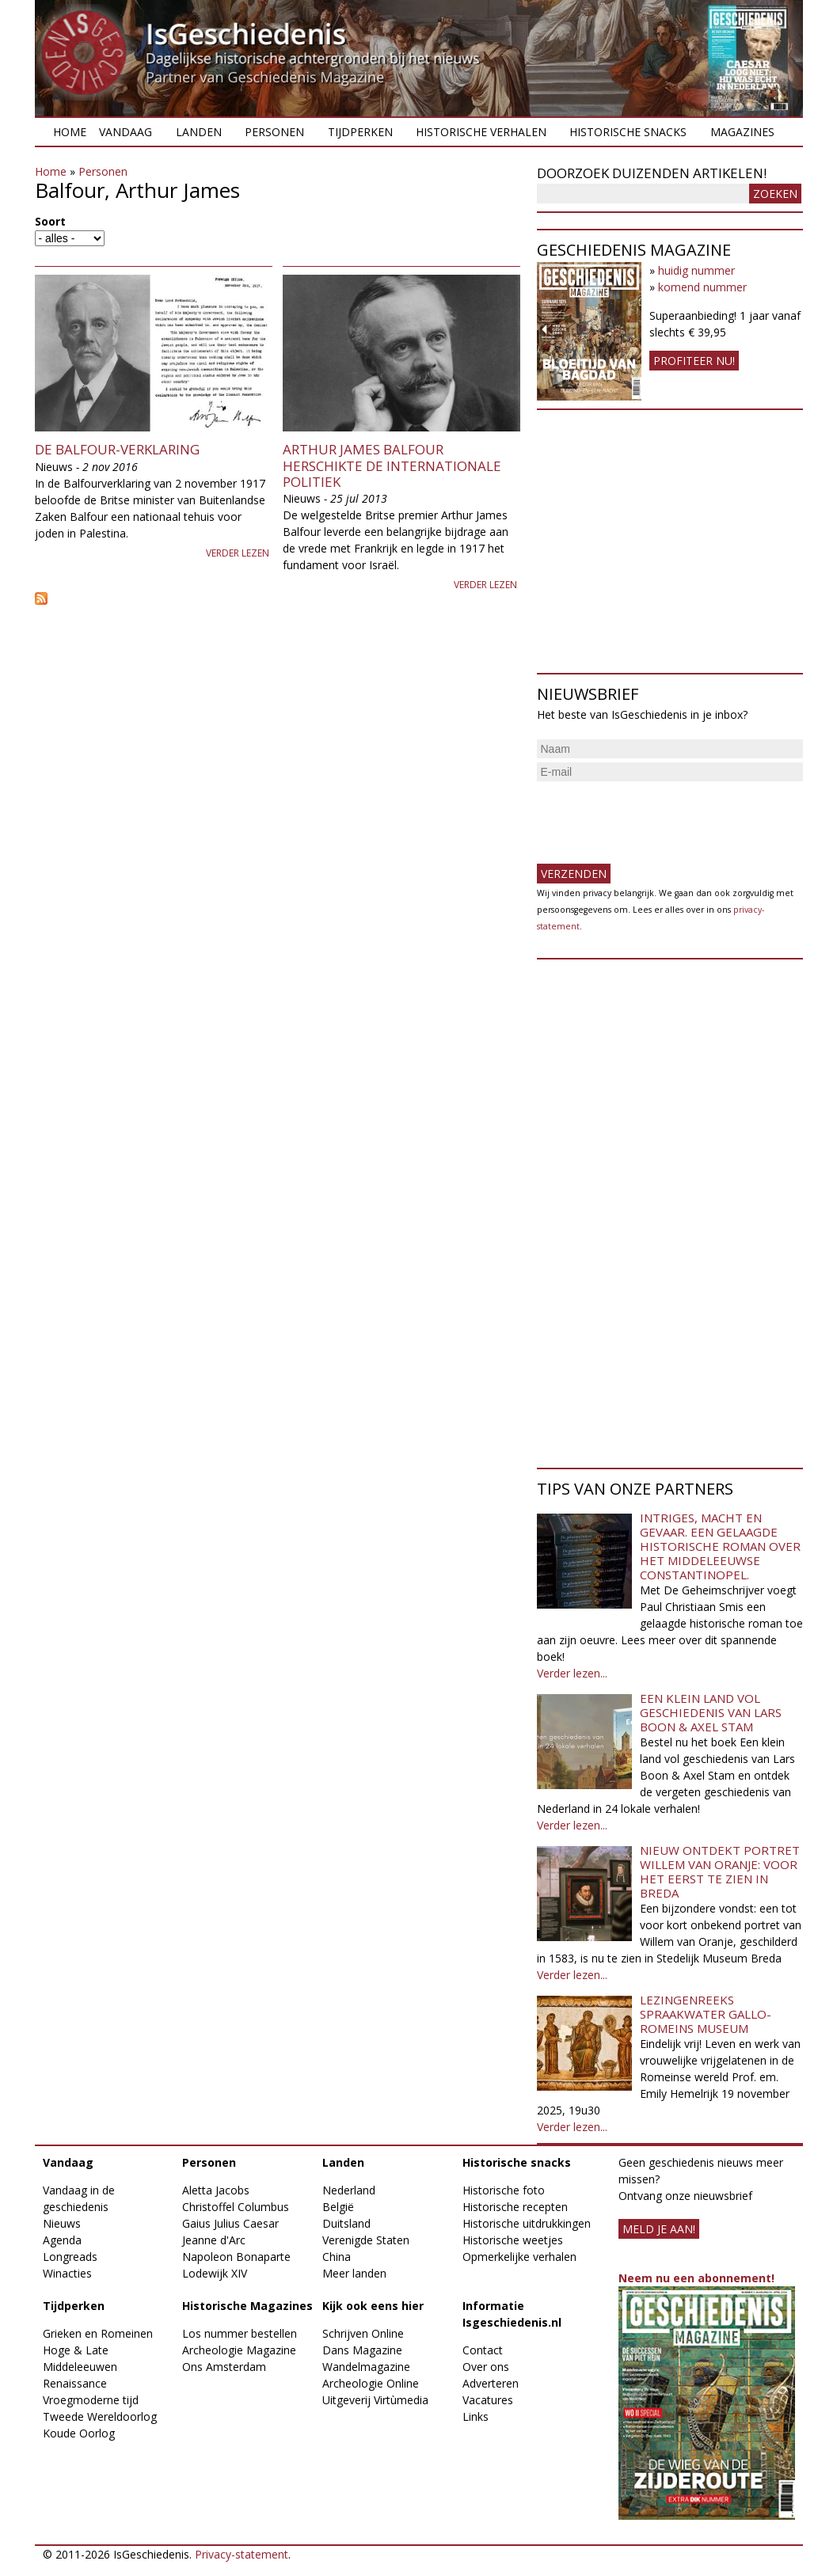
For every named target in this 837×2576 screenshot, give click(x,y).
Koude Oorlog (79, 2433)
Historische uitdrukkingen (526, 2223)
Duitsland (346, 2223)
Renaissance (75, 2383)
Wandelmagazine (366, 2366)
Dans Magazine (362, 2350)
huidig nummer (696, 270)
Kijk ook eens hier (373, 2305)
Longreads (70, 2256)
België (338, 2206)
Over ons (485, 2366)
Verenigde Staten (365, 2239)
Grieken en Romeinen (98, 2333)
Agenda (62, 2239)
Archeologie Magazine (239, 2350)
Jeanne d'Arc (213, 2239)
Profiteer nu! (694, 360)
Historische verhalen (481, 131)
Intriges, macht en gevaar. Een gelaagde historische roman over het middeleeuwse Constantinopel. (720, 1546)
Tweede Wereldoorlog (100, 2416)
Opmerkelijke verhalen (519, 2256)
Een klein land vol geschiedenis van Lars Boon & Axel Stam (711, 1712)
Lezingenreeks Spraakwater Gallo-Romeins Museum (705, 2014)
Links (475, 2416)
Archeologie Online (370, 2383)
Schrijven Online (363, 2333)
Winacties (67, 2273)
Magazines (742, 131)
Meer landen (354, 2273)
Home (69, 131)
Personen (274, 131)
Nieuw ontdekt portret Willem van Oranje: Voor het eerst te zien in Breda (720, 1871)
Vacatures (487, 2399)
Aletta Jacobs (215, 2190)
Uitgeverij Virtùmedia (375, 2399)
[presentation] (657, 816)
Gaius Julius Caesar (230, 2223)
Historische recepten (515, 2206)
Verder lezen (237, 553)
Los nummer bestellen (239, 2333)
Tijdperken (360, 131)
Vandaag (125, 131)
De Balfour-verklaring (117, 449)
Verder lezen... (572, 1673)
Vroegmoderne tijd (91, 2399)
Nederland (348, 2190)
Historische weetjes (512, 2239)
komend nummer (702, 286)
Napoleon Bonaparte (236, 2256)
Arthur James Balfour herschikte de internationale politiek (392, 465)
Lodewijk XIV (214, 2273)
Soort (50, 221)
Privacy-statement (241, 2554)
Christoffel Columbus (235, 2206)
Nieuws (62, 2223)
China (336, 2256)
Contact (482, 2350)
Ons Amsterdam (224, 2366)
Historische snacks (628, 131)
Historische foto (503, 2190)
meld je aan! (658, 2228)
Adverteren (490, 2383)
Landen (199, 131)
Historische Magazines (247, 2305)
